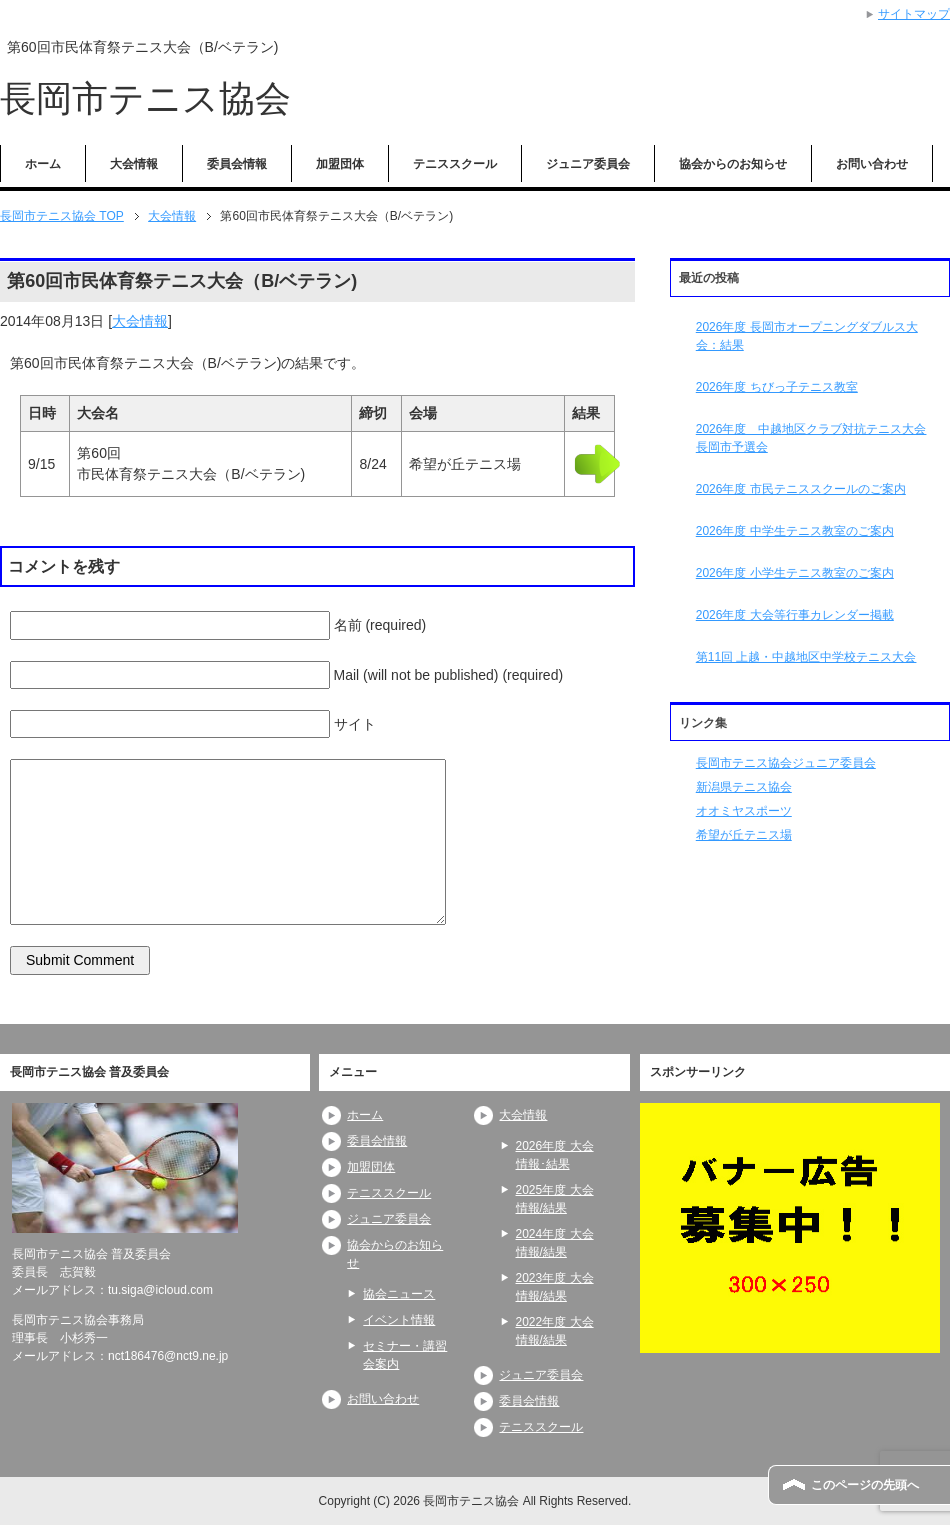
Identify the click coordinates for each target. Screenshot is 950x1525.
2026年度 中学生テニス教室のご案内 (795, 531)
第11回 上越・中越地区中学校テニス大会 (806, 657)
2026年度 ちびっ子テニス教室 (777, 387)
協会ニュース (399, 1294)
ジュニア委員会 (588, 164)
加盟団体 (340, 164)
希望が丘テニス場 (744, 835)
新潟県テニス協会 (744, 787)
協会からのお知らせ (733, 164)
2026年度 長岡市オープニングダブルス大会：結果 (807, 336)
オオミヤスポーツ (744, 811)
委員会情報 (237, 164)
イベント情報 (399, 1320)
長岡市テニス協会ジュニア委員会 (786, 763)
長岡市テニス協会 (145, 98)
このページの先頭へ (865, 1485)
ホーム (43, 164)
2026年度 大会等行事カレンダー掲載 (795, 615)
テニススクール (455, 164)
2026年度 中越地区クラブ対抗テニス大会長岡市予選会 (811, 438)
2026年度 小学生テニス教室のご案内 (795, 573)
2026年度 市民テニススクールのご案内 (801, 489)
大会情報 (134, 164)
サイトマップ (914, 14)
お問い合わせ (872, 164)
